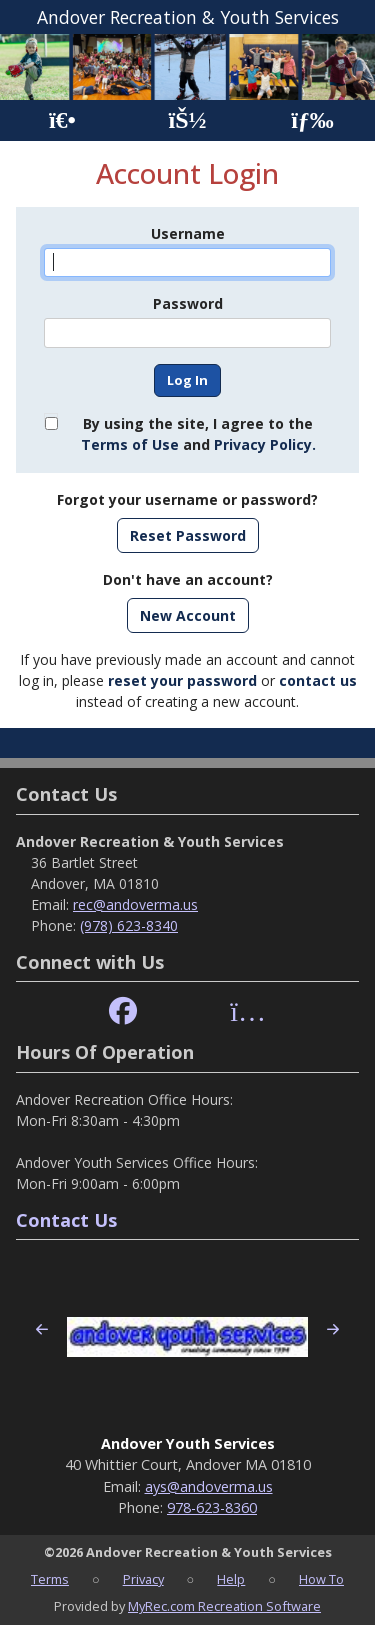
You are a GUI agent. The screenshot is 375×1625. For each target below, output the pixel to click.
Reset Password (188, 535)
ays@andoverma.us (209, 1486)
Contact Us (66, 1220)
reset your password (182, 680)
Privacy (143, 1579)
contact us (318, 680)
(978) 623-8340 (129, 925)
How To (321, 1579)
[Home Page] (62, 120)
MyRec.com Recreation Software (224, 1606)
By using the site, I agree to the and (198, 434)
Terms (50, 1579)
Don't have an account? (188, 579)
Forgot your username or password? (187, 499)
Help (231, 1579)
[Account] (187, 120)
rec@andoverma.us (135, 904)
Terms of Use (130, 444)
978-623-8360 (212, 1507)
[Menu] (312, 120)
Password (188, 303)
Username (188, 233)
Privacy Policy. (265, 444)
